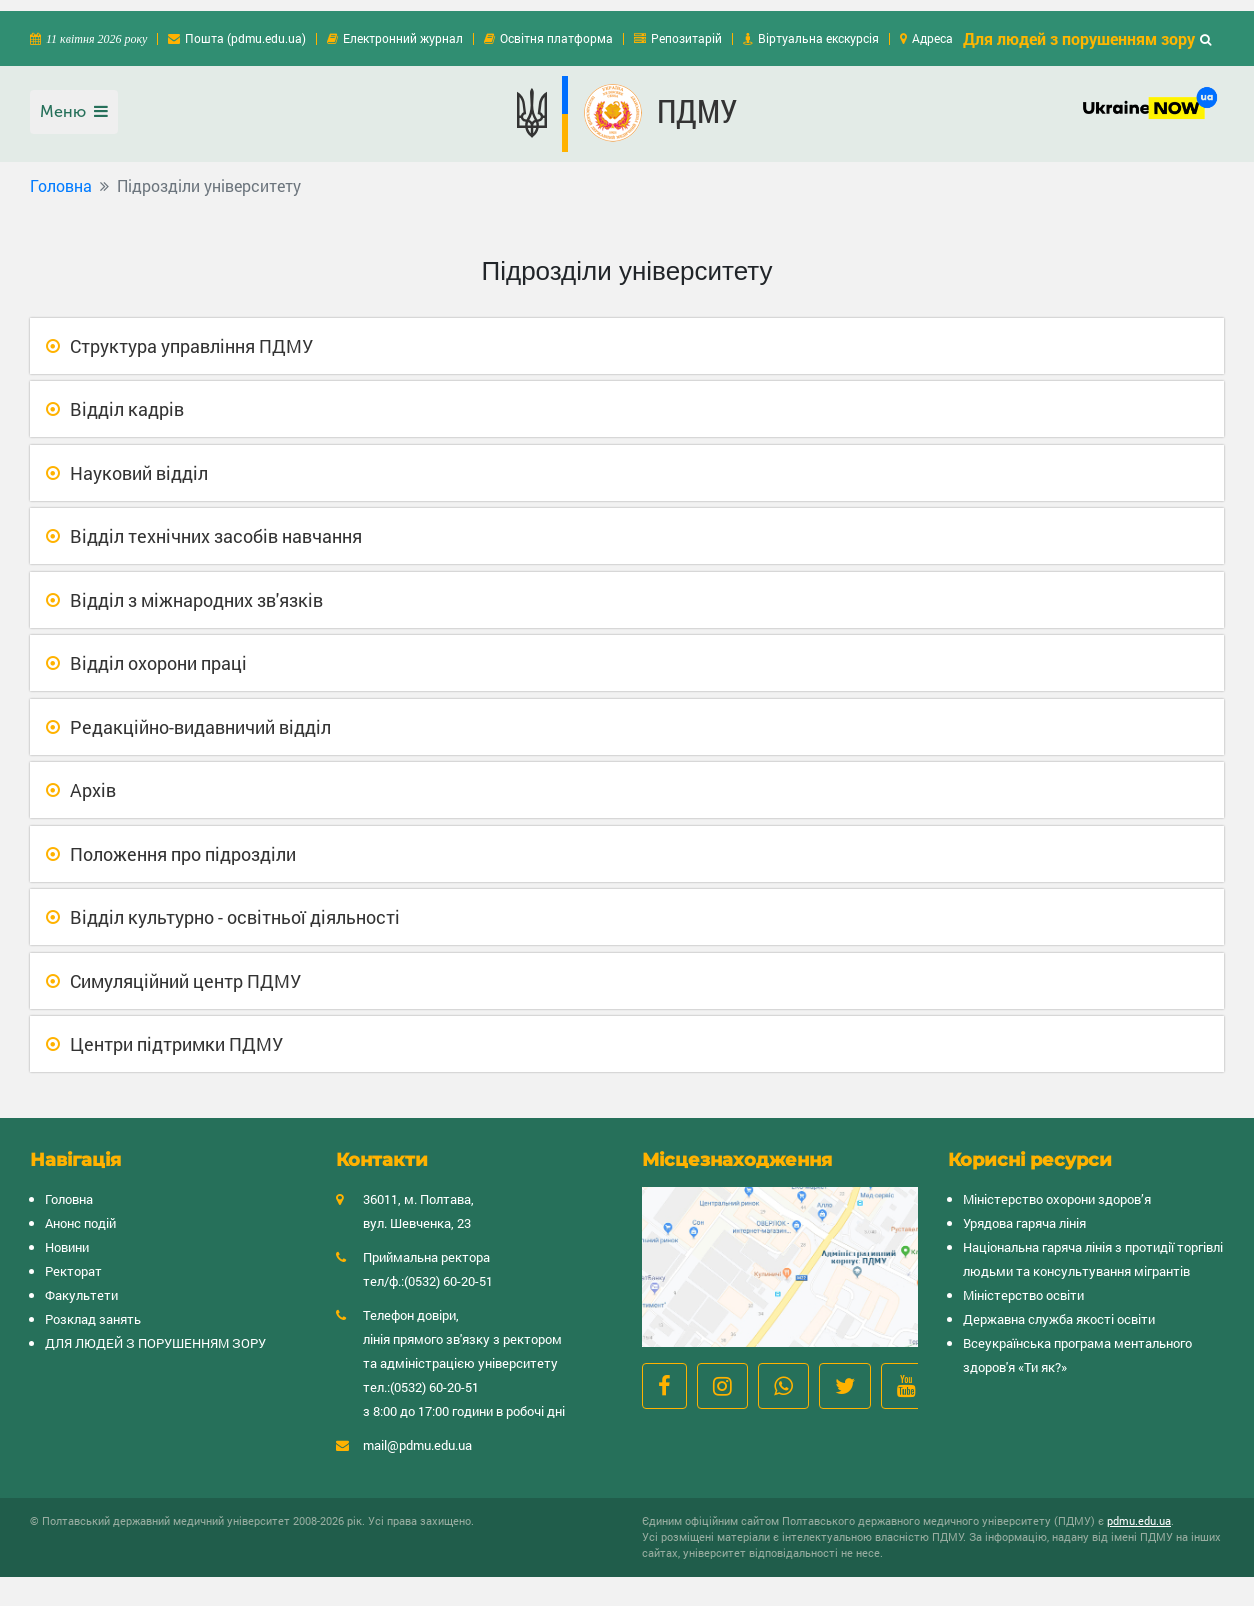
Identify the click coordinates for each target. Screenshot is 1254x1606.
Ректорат (73, 1260)
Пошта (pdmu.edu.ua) (245, 27)
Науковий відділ (139, 461)
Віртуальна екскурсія (818, 27)
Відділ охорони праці (158, 652)
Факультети (81, 1284)
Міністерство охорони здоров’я (1057, 1188)
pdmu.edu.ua (1139, 1509)
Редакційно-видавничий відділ (200, 715)
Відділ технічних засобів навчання (216, 525)
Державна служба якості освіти (1059, 1308)
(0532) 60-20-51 (448, 1270)
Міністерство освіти (1023, 1284)
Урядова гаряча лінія (1024, 1212)
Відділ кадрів (127, 398)
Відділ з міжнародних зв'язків (196, 588)
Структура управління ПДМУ (191, 334)
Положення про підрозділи (183, 842)
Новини (67, 1236)
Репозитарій (686, 27)
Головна (61, 174)
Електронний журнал (403, 27)
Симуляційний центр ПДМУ (185, 969)
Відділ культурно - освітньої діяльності (235, 906)
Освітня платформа (556, 27)
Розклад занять (93, 1308)
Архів (93, 779)
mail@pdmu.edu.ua (417, 1434)
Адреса (932, 27)
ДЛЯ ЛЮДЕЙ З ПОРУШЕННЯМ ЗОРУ (155, 1332)
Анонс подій (80, 1212)
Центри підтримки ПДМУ (176, 1033)
